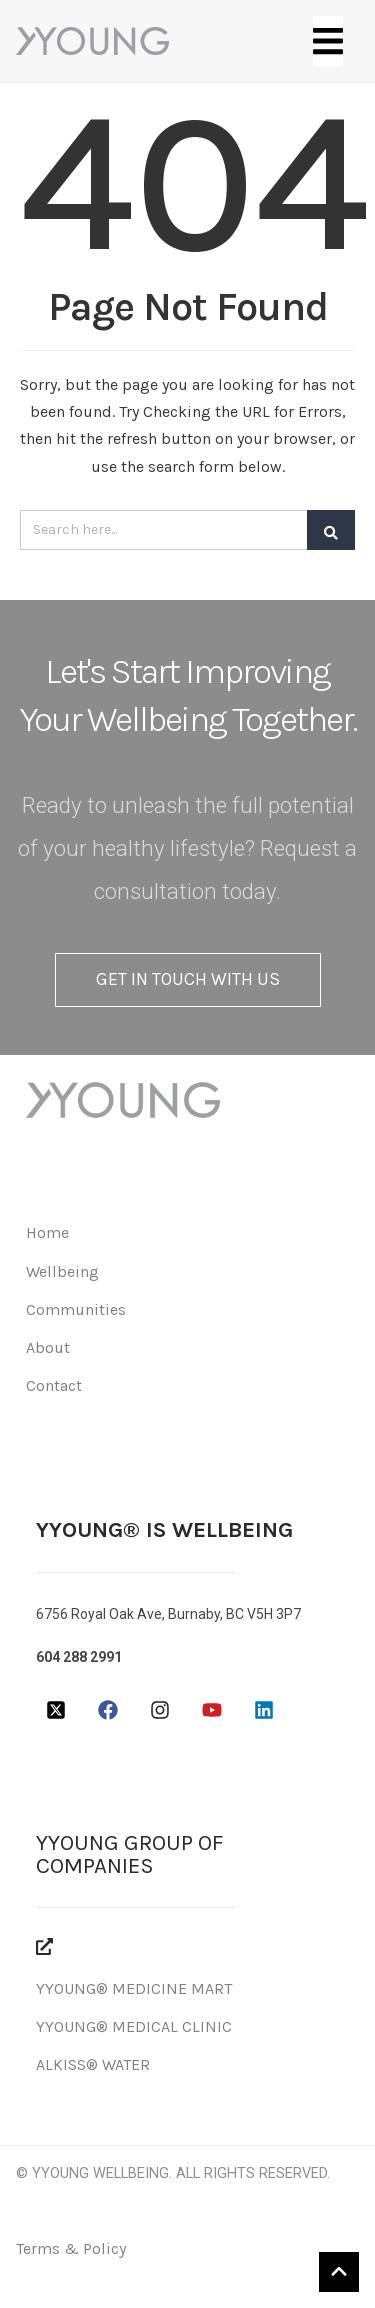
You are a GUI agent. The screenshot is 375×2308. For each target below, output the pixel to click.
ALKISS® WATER (93, 2064)
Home (47, 1232)
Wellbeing (62, 1271)
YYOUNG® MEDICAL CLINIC (134, 2026)
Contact (54, 1385)
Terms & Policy (71, 2248)
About (48, 1347)
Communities (76, 1309)
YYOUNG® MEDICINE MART (134, 1988)
